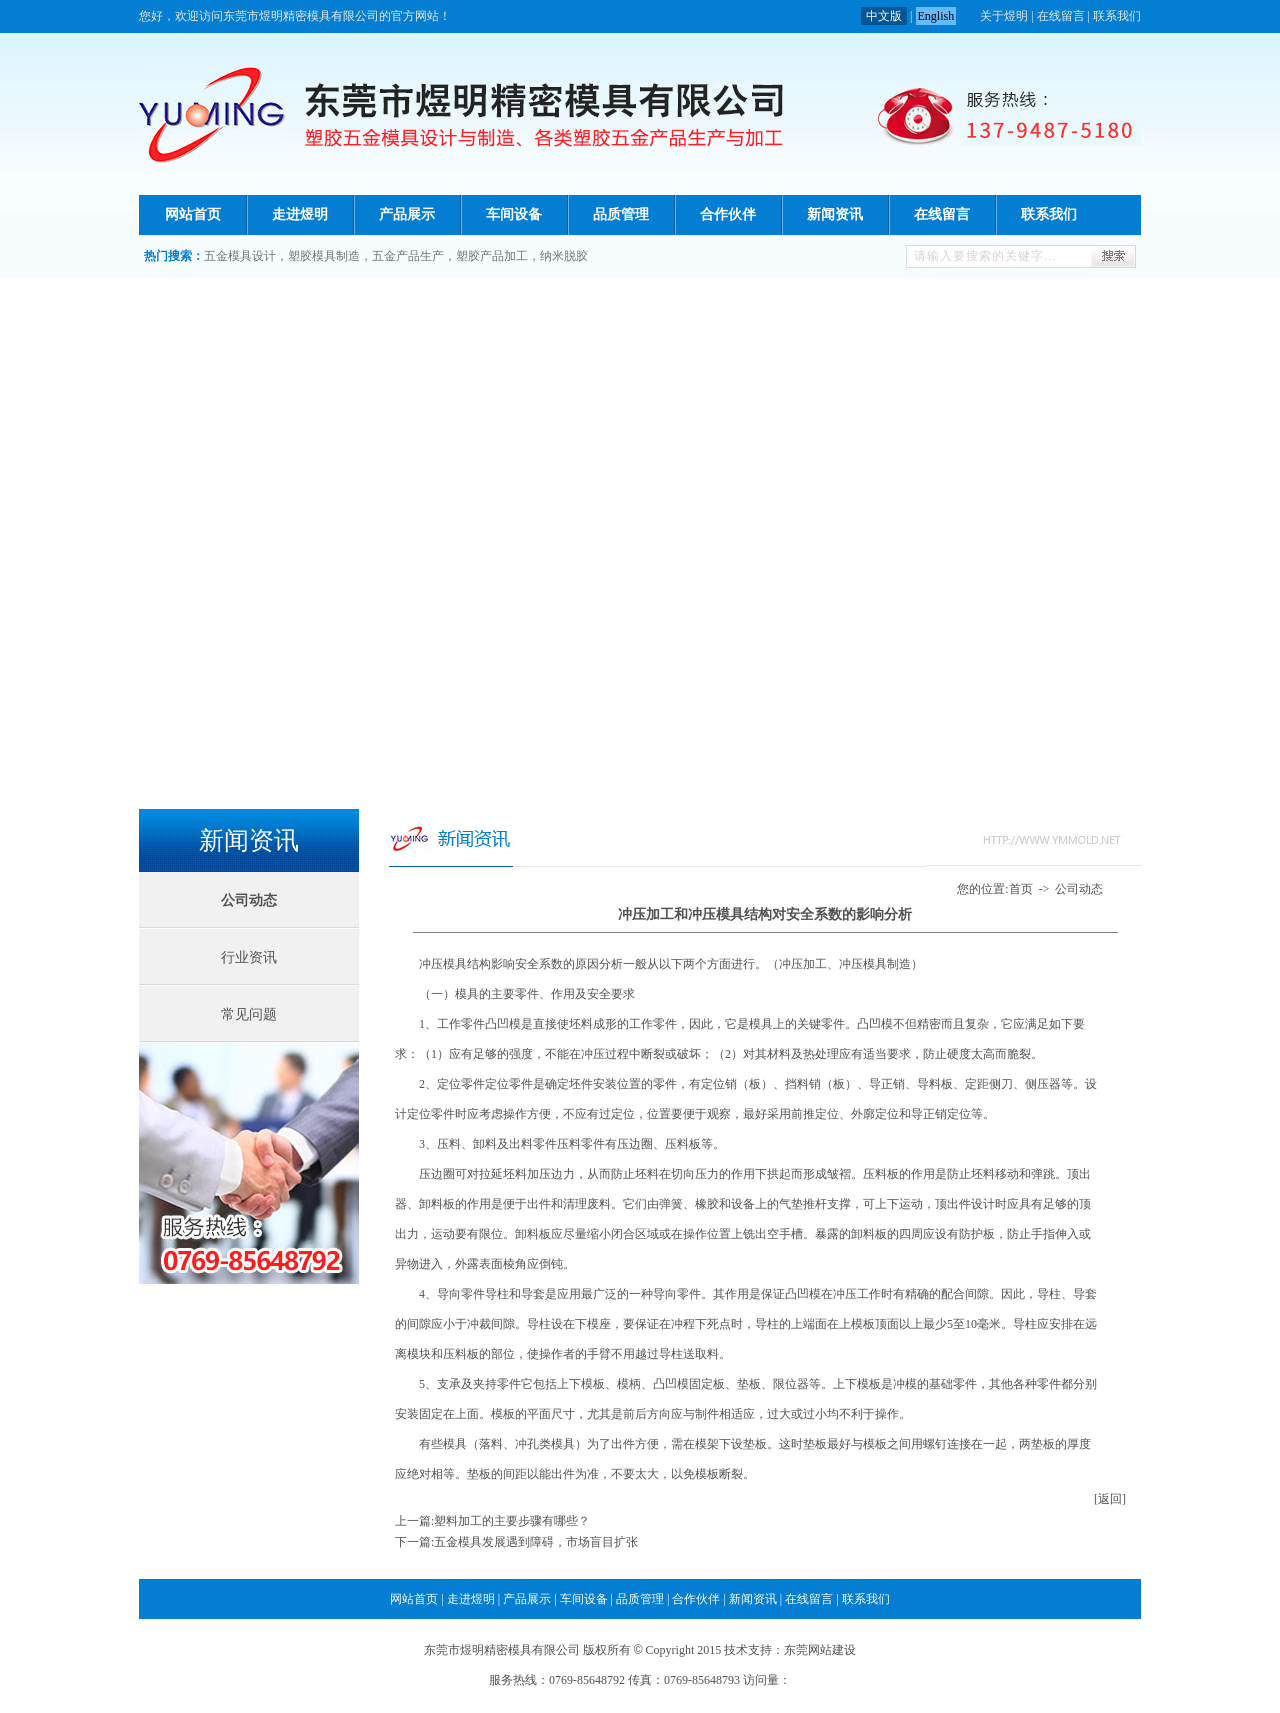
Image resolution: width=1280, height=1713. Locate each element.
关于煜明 (1004, 16)
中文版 (884, 16)
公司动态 (1079, 889)
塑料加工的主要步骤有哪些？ (512, 1521)
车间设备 (514, 214)
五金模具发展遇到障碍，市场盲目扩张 (536, 1542)
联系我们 (1117, 16)
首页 (1021, 889)
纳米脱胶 (564, 256)
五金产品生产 (408, 256)
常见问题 (249, 1014)
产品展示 (407, 214)
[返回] (1110, 1499)
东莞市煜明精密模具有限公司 (502, 1650)
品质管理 (621, 214)
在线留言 (1061, 16)
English (936, 16)
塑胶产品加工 (492, 256)
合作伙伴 (728, 214)
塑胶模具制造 (324, 256)
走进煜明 (300, 214)
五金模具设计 (240, 256)
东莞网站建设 (820, 1650)
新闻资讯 (835, 214)
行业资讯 (249, 957)
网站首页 (193, 214)
